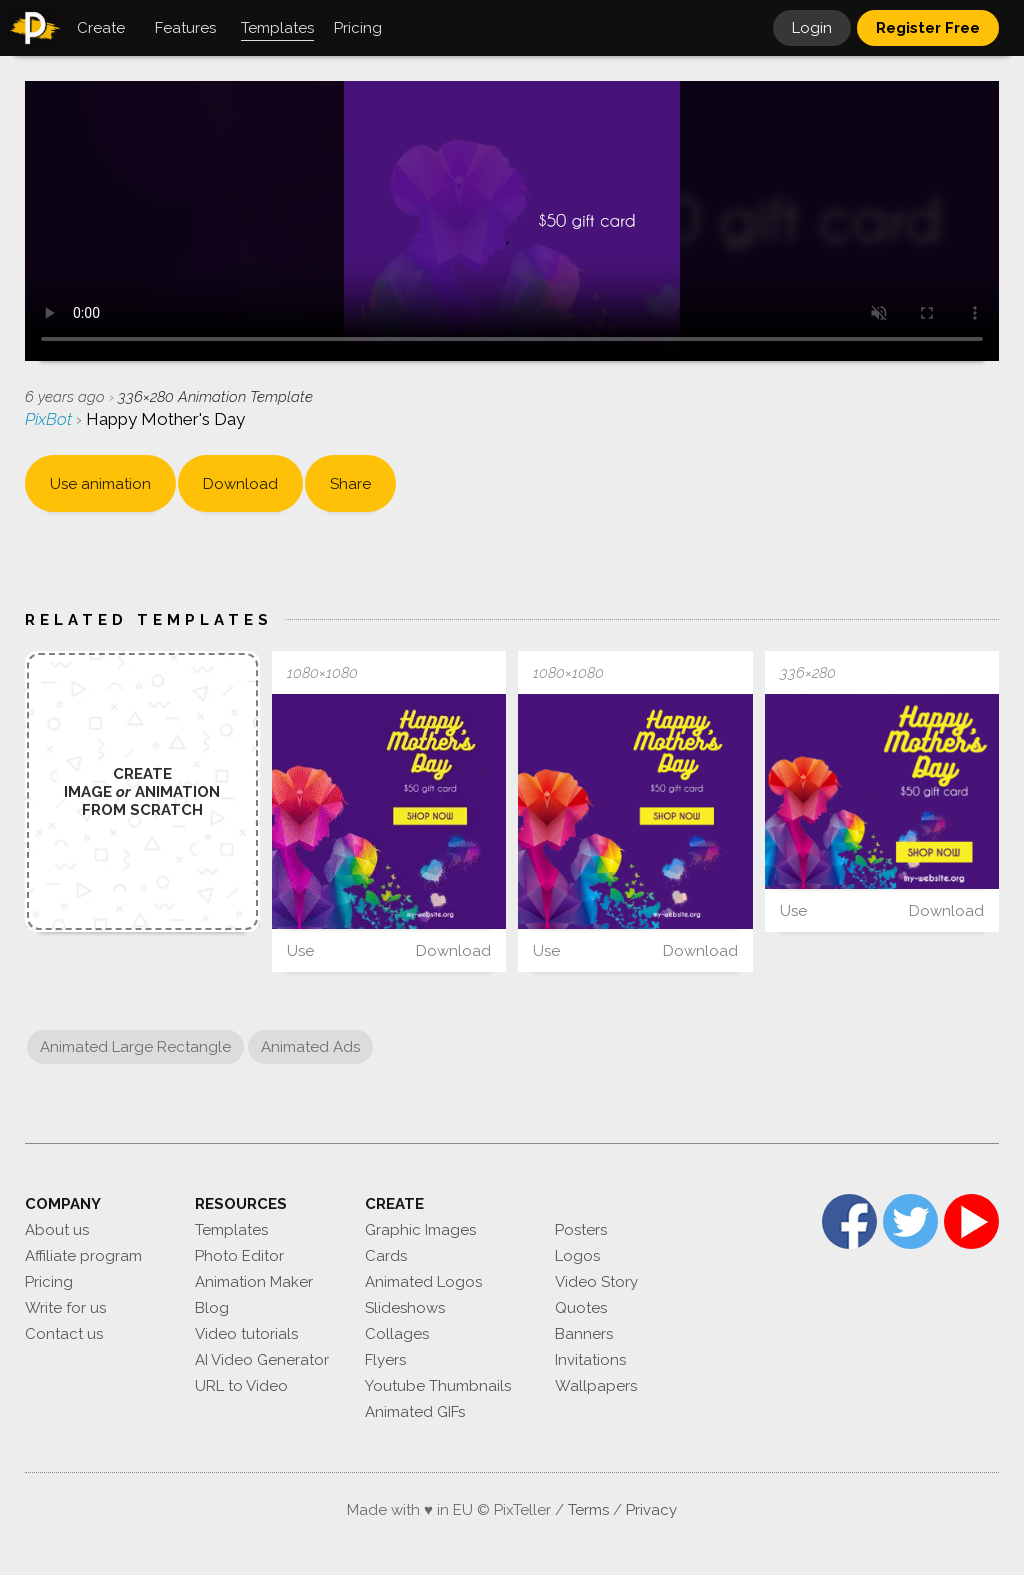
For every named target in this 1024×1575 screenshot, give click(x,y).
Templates (231, 1230)
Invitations (590, 1360)
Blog (212, 1308)
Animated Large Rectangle (135, 1047)
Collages (397, 1334)
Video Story (596, 1282)
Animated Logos (423, 1282)
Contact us (64, 1334)
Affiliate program (83, 1256)
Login (812, 28)
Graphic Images (420, 1230)
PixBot (50, 419)
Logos (577, 1256)
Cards (386, 1256)
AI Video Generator (262, 1360)
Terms (588, 1510)
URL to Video (241, 1386)
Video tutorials (246, 1334)
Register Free (928, 28)
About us (57, 1230)
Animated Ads (310, 1047)
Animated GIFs (415, 1412)
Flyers (385, 1360)
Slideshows (405, 1308)
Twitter (910, 1221)
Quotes (581, 1308)
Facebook (849, 1221)
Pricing (49, 1282)
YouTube (971, 1221)
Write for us (65, 1308)
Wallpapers (596, 1386)
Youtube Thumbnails (438, 1386)
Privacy (651, 1510)
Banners (584, 1334)
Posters (581, 1230)
